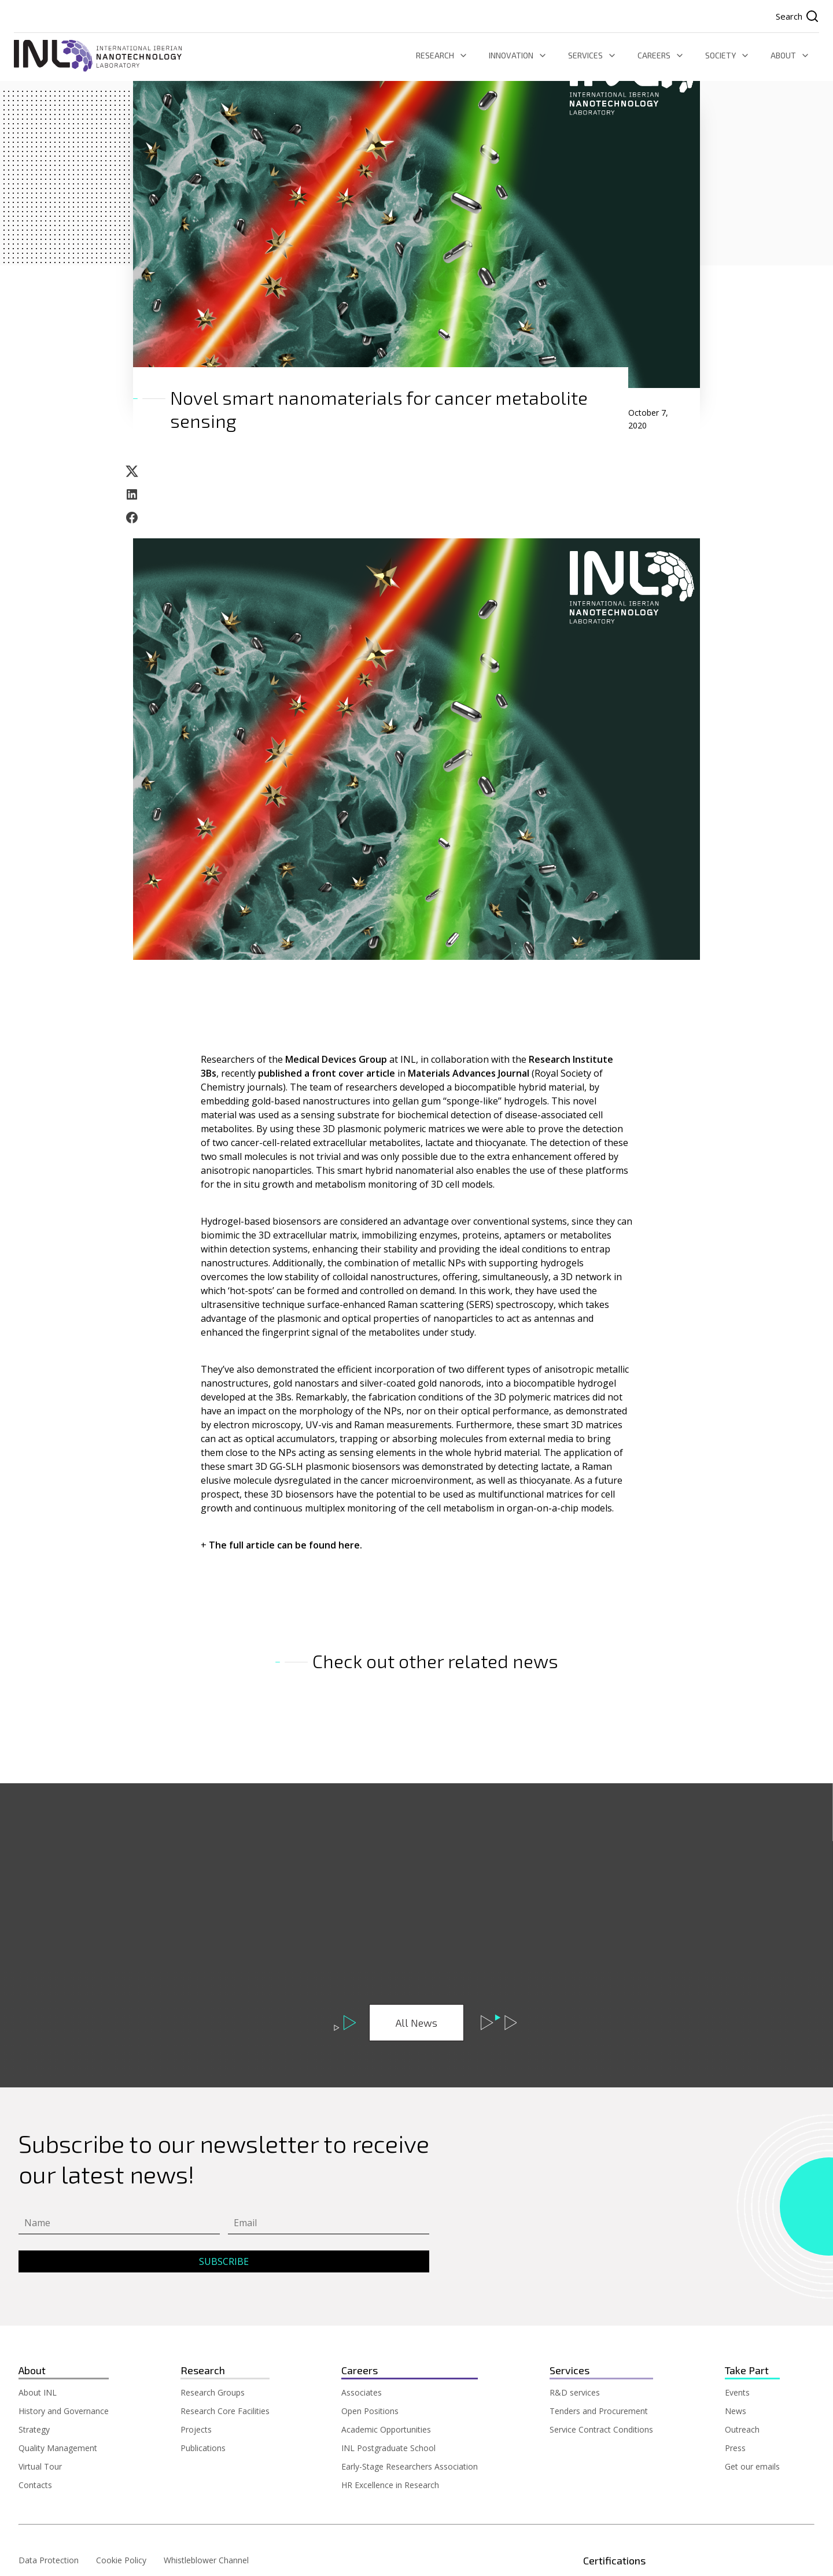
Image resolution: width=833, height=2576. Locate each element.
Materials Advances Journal (470, 1073)
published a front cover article (326, 1073)
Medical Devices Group (336, 1059)
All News (416, 2022)
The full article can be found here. (286, 1545)
